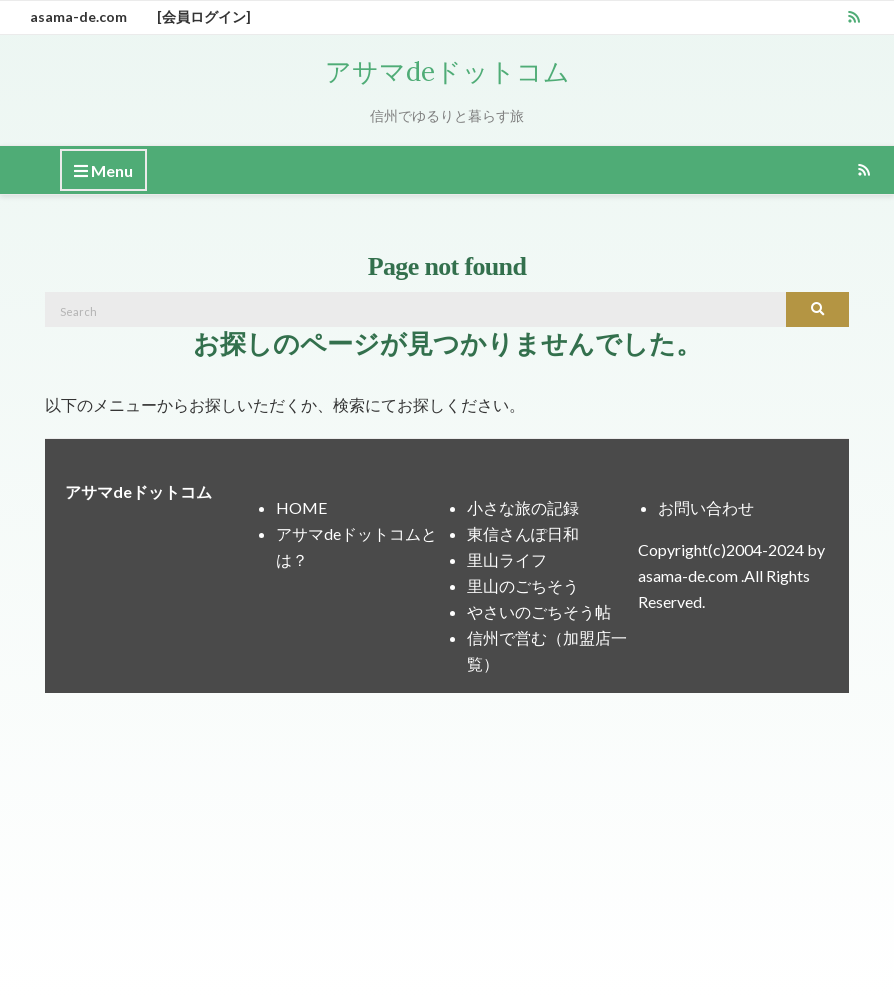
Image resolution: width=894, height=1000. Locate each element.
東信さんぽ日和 (523, 533)
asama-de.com (78, 16)
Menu (103, 171)
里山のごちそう (523, 585)
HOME (301, 507)
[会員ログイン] (204, 16)
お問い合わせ (706, 507)
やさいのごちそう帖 (539, 611)
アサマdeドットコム (447, 71)
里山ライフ (507, 559)
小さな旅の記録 (523, 507)
